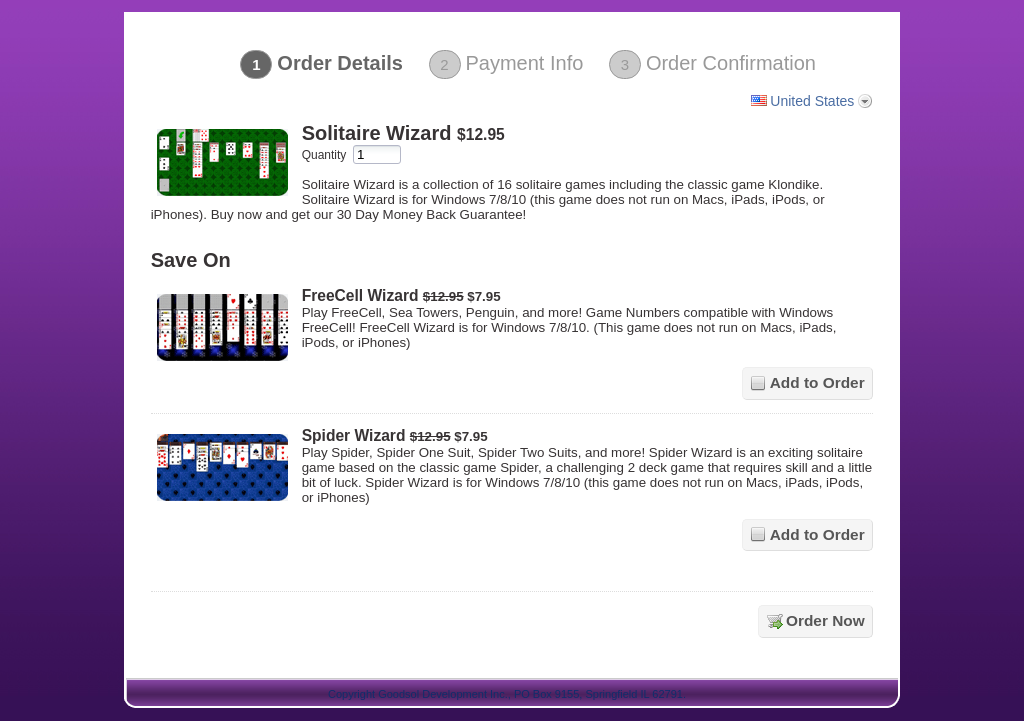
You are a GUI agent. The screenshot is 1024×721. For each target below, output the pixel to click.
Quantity (324, 155)
